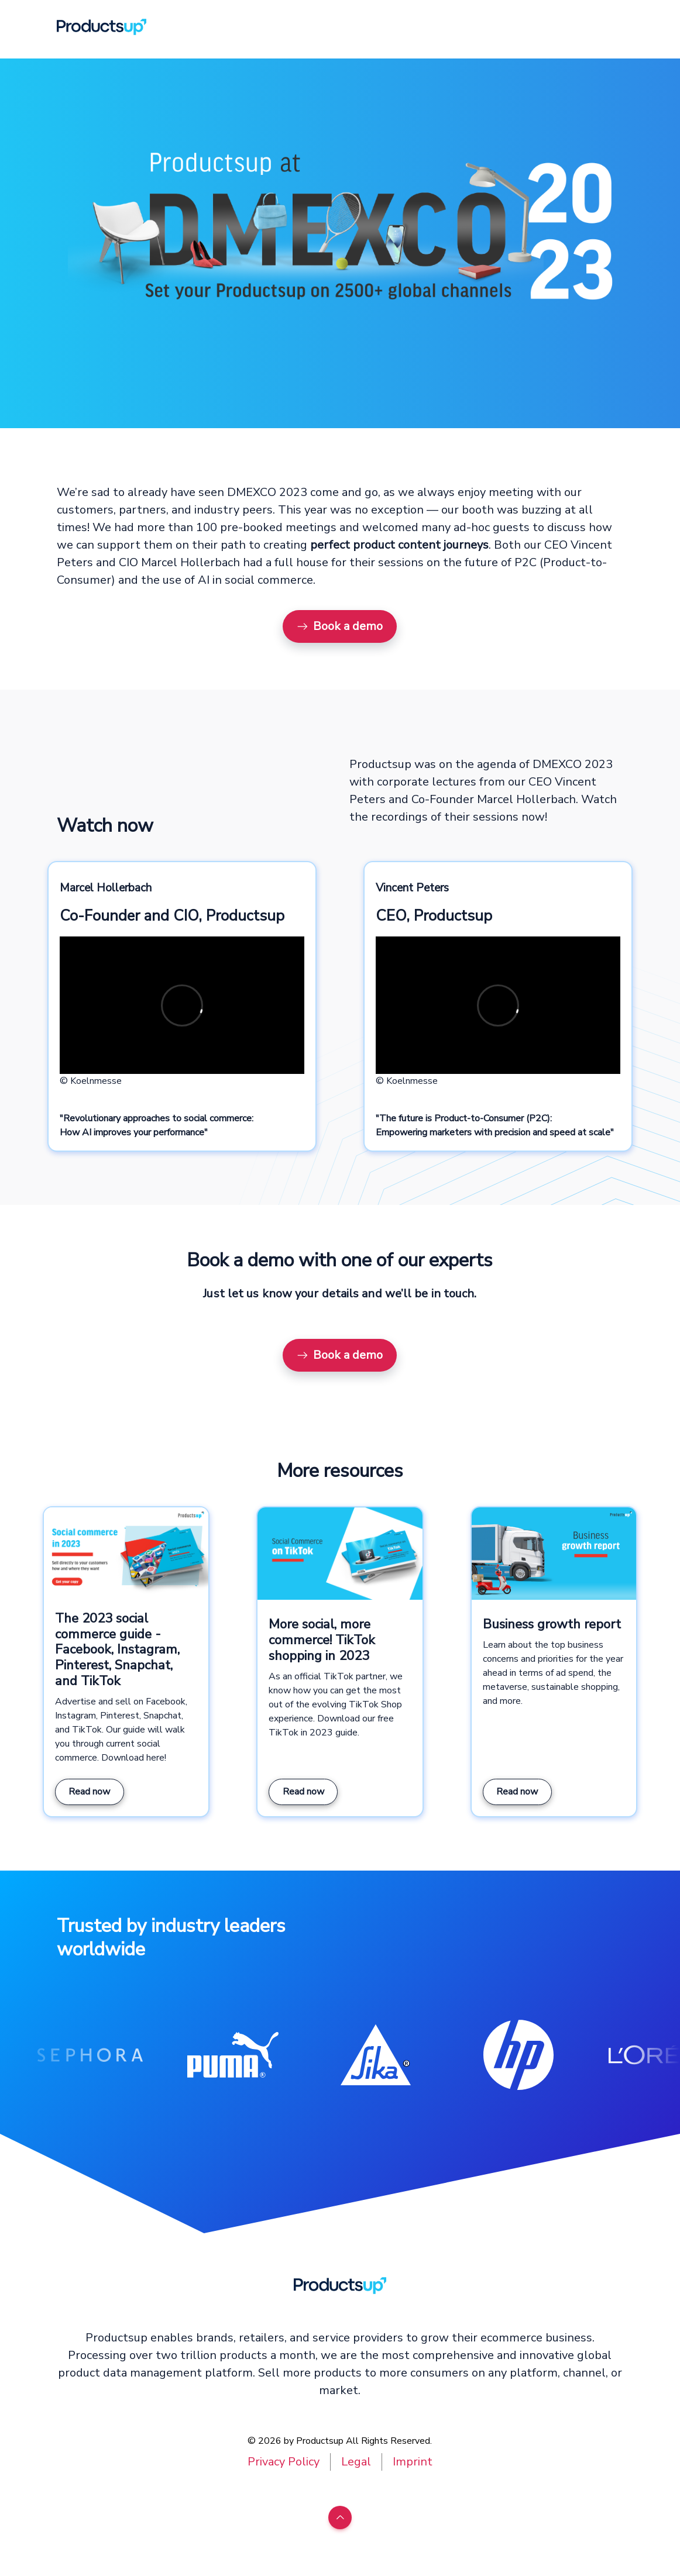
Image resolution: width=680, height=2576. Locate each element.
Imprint (412, 2462)
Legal (356, 2462)
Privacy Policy (284, 2462)
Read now (89, 1791)
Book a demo (340, 626)
